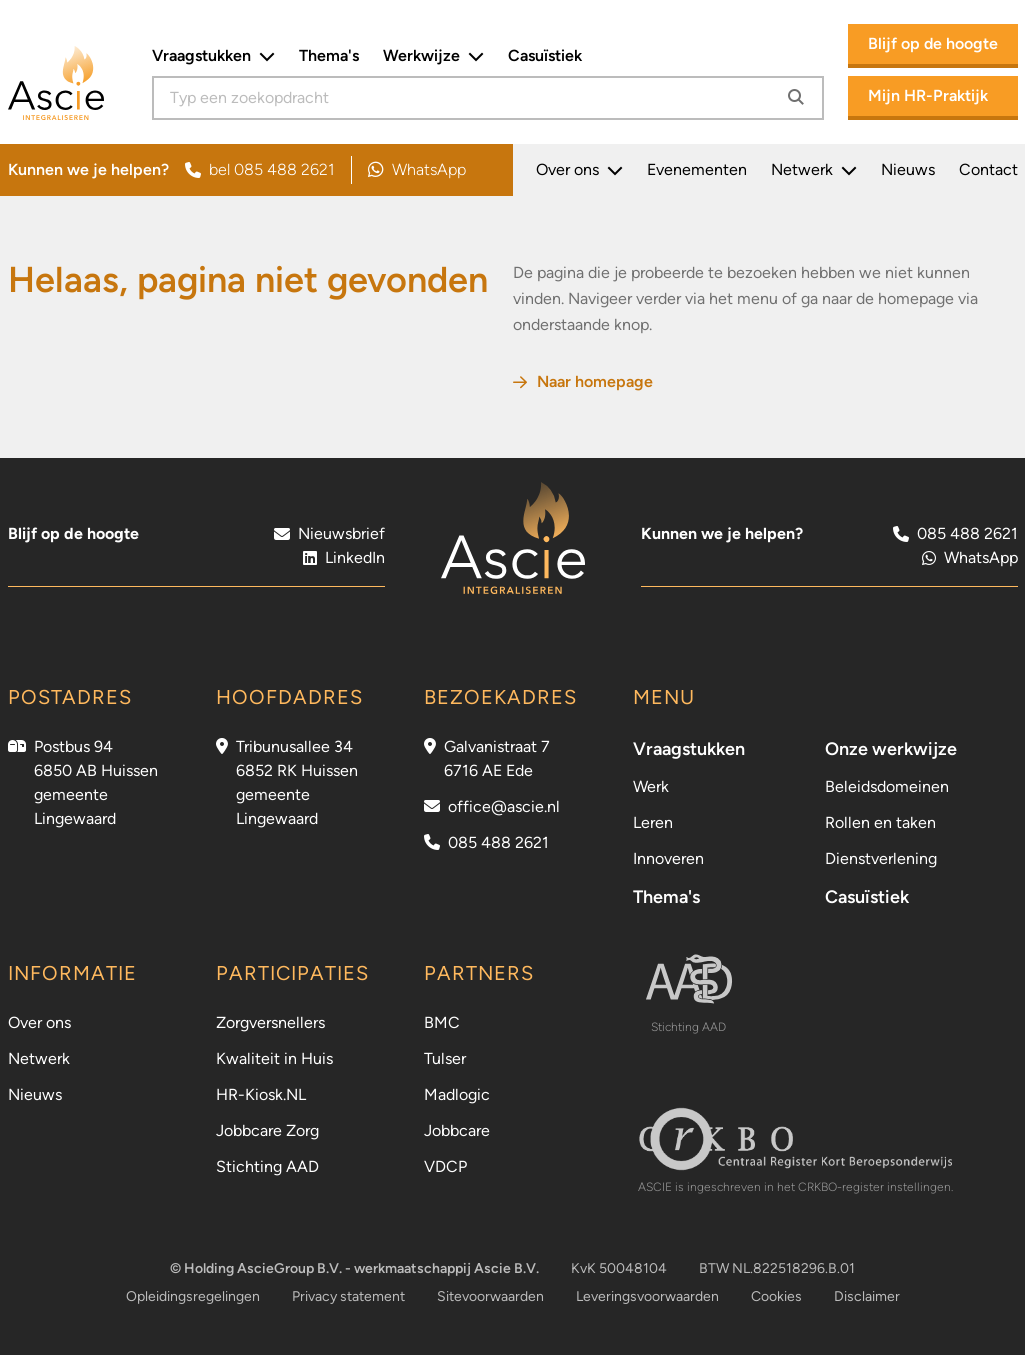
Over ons (579, 170)
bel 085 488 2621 (260, 169)
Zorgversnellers (270, 1022)
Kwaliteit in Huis (274, 1058)
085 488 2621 (498, 842)
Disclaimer (867, 1296)
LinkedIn (344, 557)
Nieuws (908, 169)
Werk (651, 786)
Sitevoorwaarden (490, 1296)
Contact (988, 169)
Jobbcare (457, 1130)
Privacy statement (348, 1296)
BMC (442, 1022)
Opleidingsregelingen (193, 1296)
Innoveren (668, 858)
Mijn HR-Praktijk (928, 95)
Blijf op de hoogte (933, 43)
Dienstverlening (881, 858)
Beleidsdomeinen (887, 786)
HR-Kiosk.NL (261, 1094)
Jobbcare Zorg (267, 1130)
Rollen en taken (880, 822)
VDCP (445, 1166)
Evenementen (697, 169)
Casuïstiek (545, 55)
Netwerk (814, 170)
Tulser (445, 1058)
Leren (653, 822)
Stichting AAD (267, 1166)
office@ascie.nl (504, 806)
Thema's (329, 55)
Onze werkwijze (891, 749)
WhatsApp (417, 170)
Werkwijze (433, 56)
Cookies (776, 1296)
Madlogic (457, 1094)
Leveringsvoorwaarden (647, 1296)
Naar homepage (583, 381)
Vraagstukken (213, 56)
